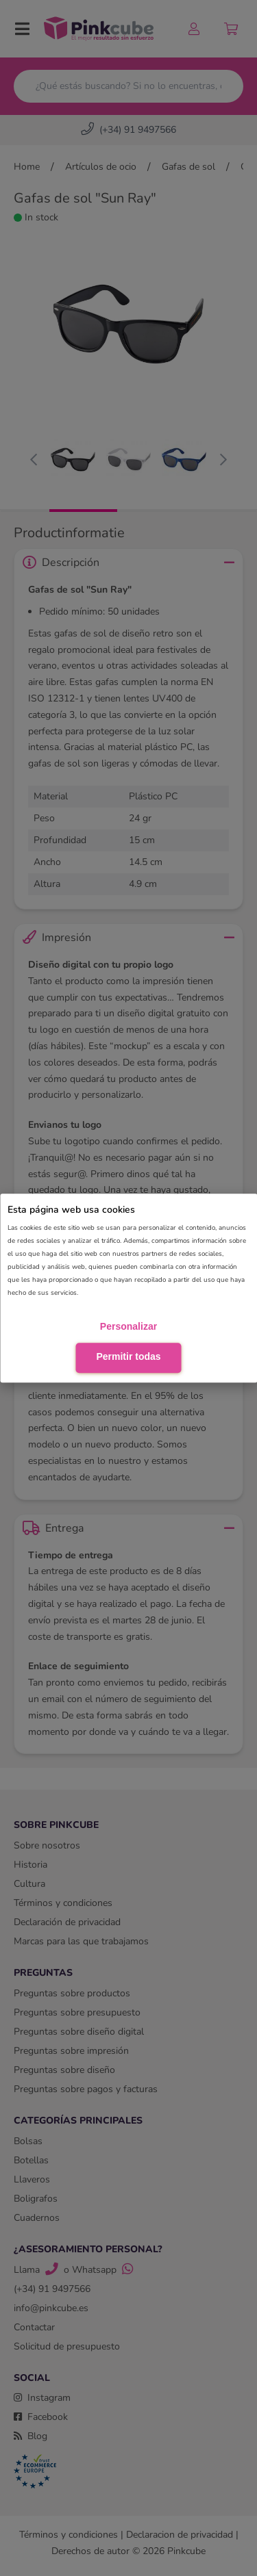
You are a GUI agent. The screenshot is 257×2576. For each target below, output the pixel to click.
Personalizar (128, 1326)
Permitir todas (128, 1356)
